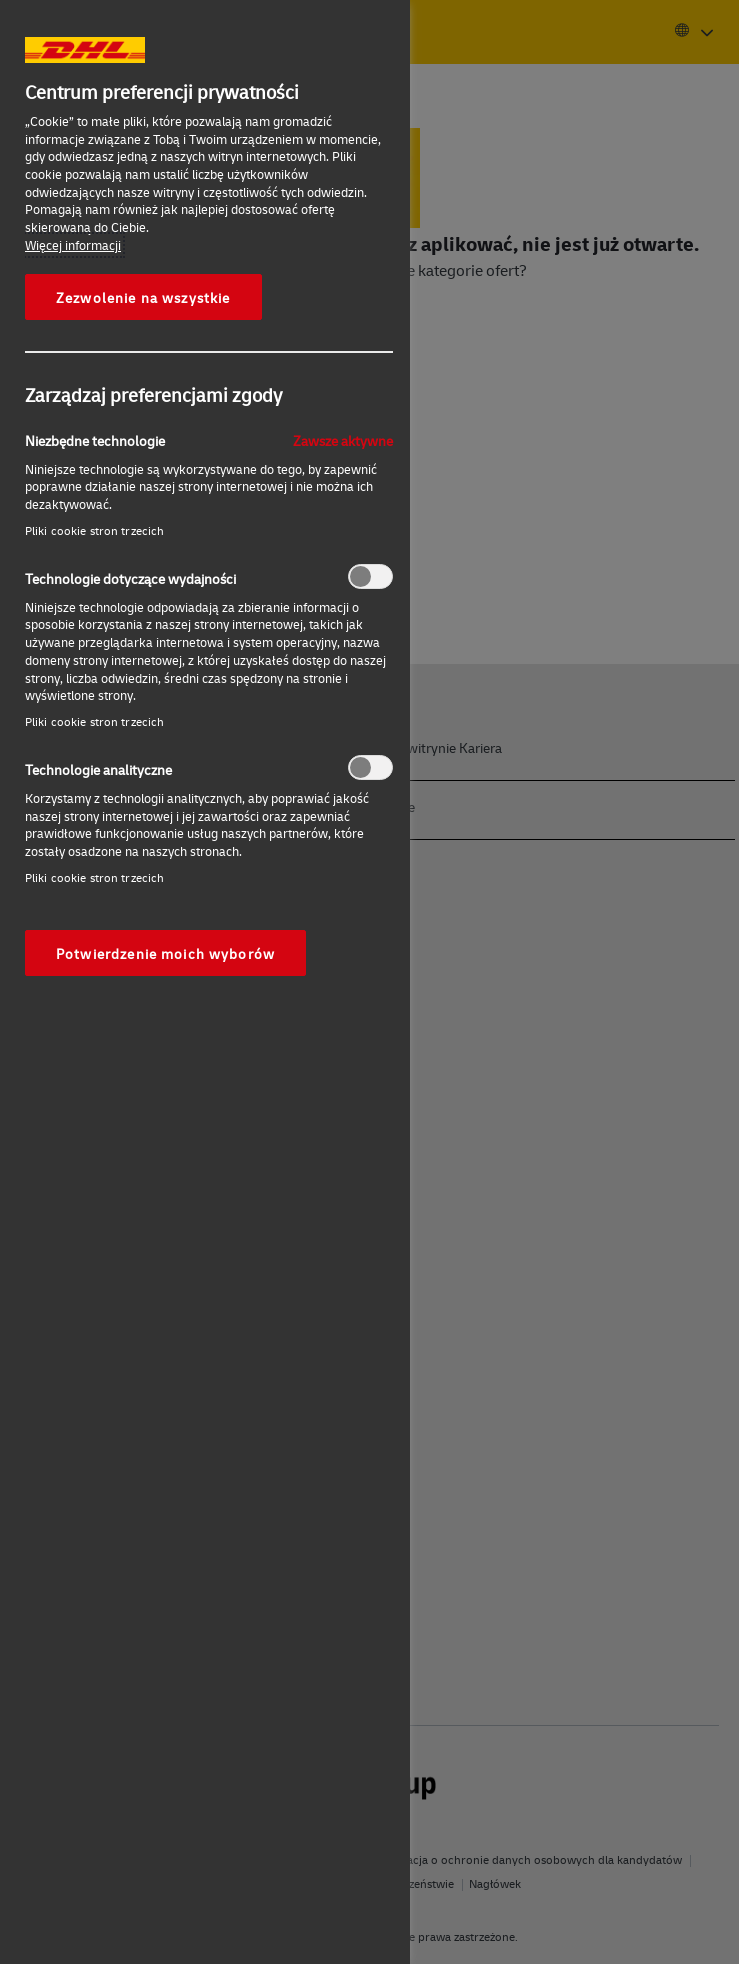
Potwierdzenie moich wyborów (165, 953)
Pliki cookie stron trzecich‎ (94, 530)
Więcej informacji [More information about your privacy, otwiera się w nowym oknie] (73, 245)
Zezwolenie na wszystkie (143, 297)
